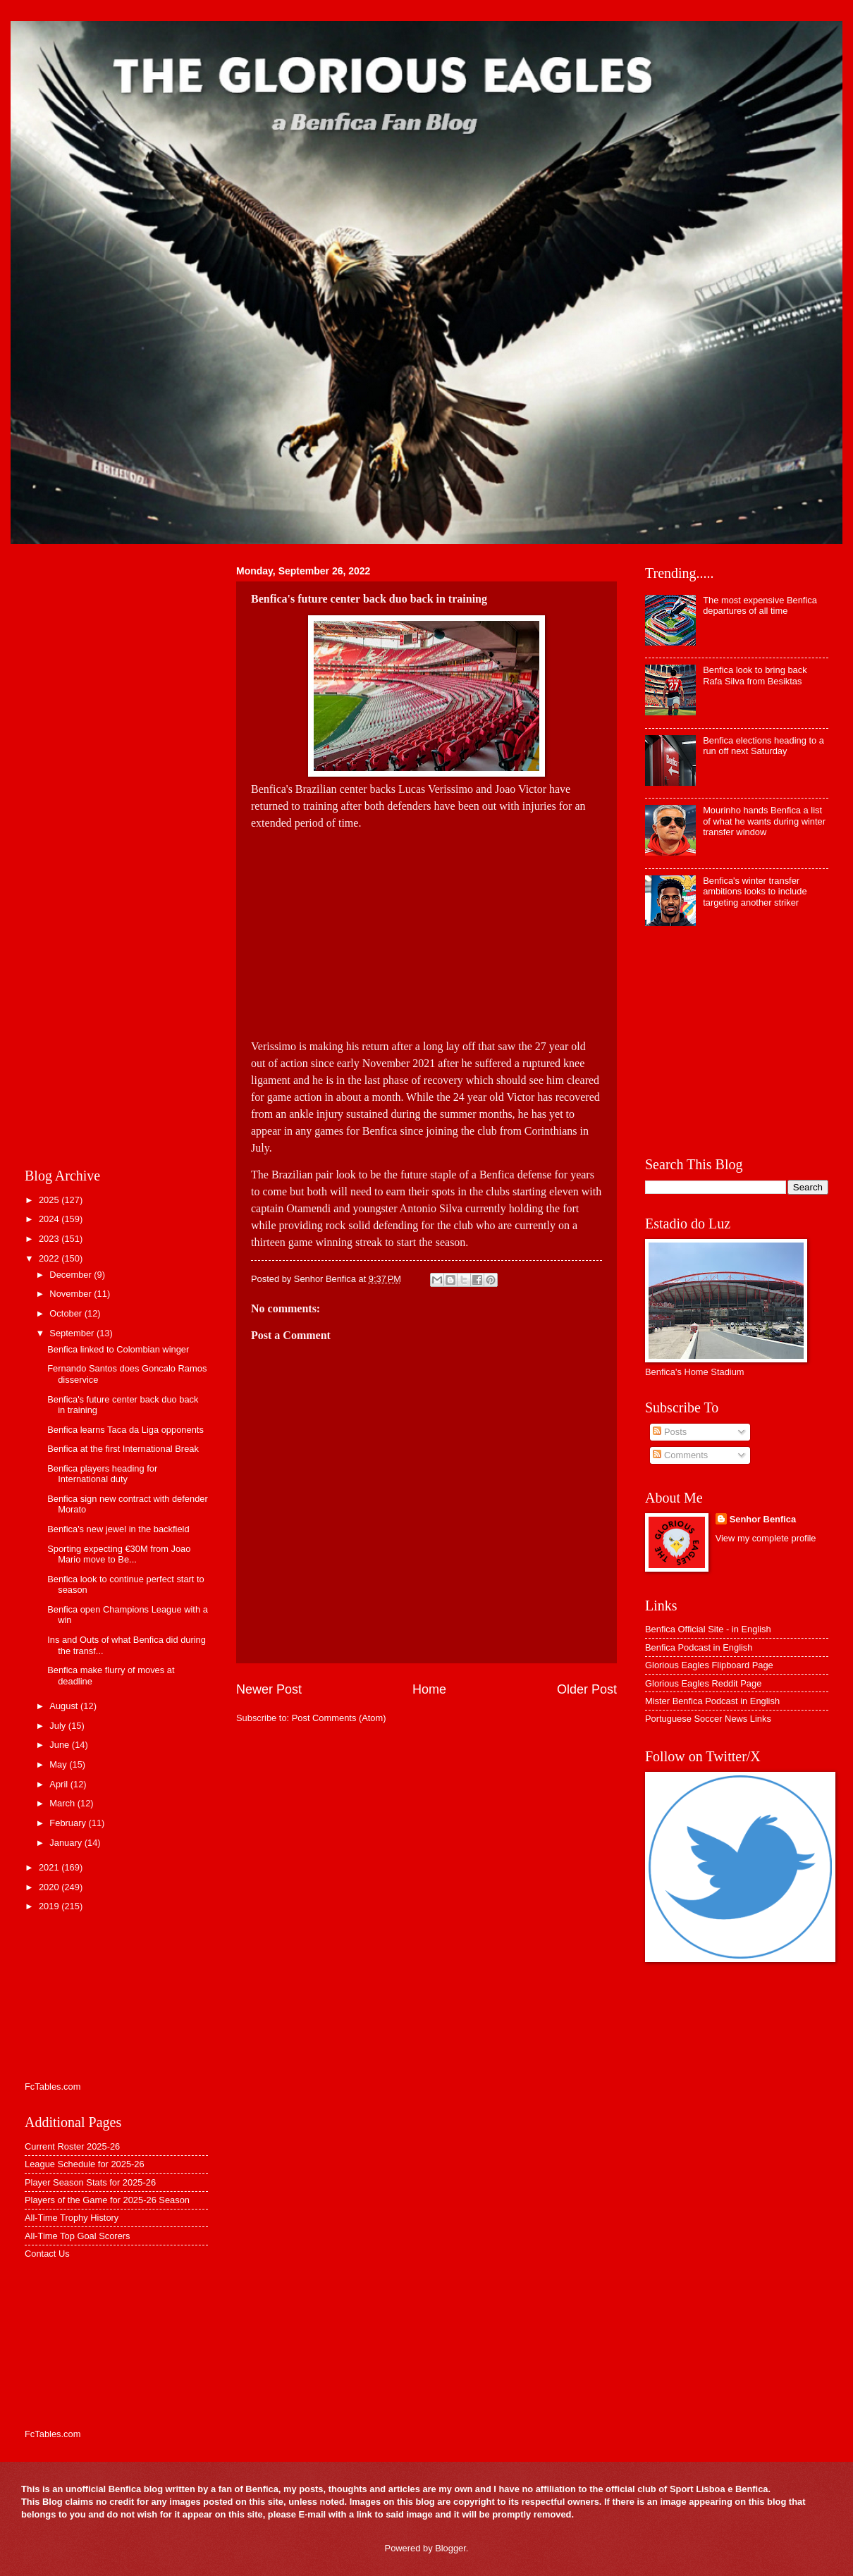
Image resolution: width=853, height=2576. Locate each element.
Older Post (587, 1689)
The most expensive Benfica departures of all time (760, 605)
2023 (50, 1238)
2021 (50, 1867)
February (68, 1823)
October (66, 1313)
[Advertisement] (426, 930)
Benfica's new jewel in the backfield (118, 1529)
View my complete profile (766, 1538)
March (63, 1803)
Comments (680, 1455)
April (59, 1784)
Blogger (450, 2548)
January (66, 1842)
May (59, 1764)
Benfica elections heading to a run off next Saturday (763, 745)
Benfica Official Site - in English (708, 1629)
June (60, 1744)
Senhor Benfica (763, 1519)
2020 (50, 1887)
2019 (50, 1906)
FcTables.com (52, 2086)
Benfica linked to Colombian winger (118, 1349)
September (73, 1333)
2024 (50, 1219)
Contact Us (47, 2253)
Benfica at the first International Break (123, 1448)
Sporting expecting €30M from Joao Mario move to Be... (118, 1554)
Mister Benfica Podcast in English (712, 1701)
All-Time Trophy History (71, 2217)
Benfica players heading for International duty (102, 1473)
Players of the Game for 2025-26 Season (107, 2200)
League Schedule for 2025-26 (85, 2164)
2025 (50, 1200)
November (71, 1293)
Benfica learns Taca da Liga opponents (125, 1429)
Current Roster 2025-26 (72, 2146)
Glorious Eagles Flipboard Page (709, 1665)
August (64, 1706)
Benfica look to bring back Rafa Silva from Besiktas (754, 675)
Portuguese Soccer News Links (708, 1718)
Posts (670, 1431)
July (58, 1725)
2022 (50, 1258)
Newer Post (269, 1689)
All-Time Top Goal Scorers (77, 2236)
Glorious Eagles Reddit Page (703, 1683)
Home (429, 1689)
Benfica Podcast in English (698, 1647)
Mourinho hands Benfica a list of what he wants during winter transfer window (764, 821)
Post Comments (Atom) (339, 1718)
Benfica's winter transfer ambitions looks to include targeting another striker (754, 891)
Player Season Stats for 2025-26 (90, 2182)
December (71, 1274)
